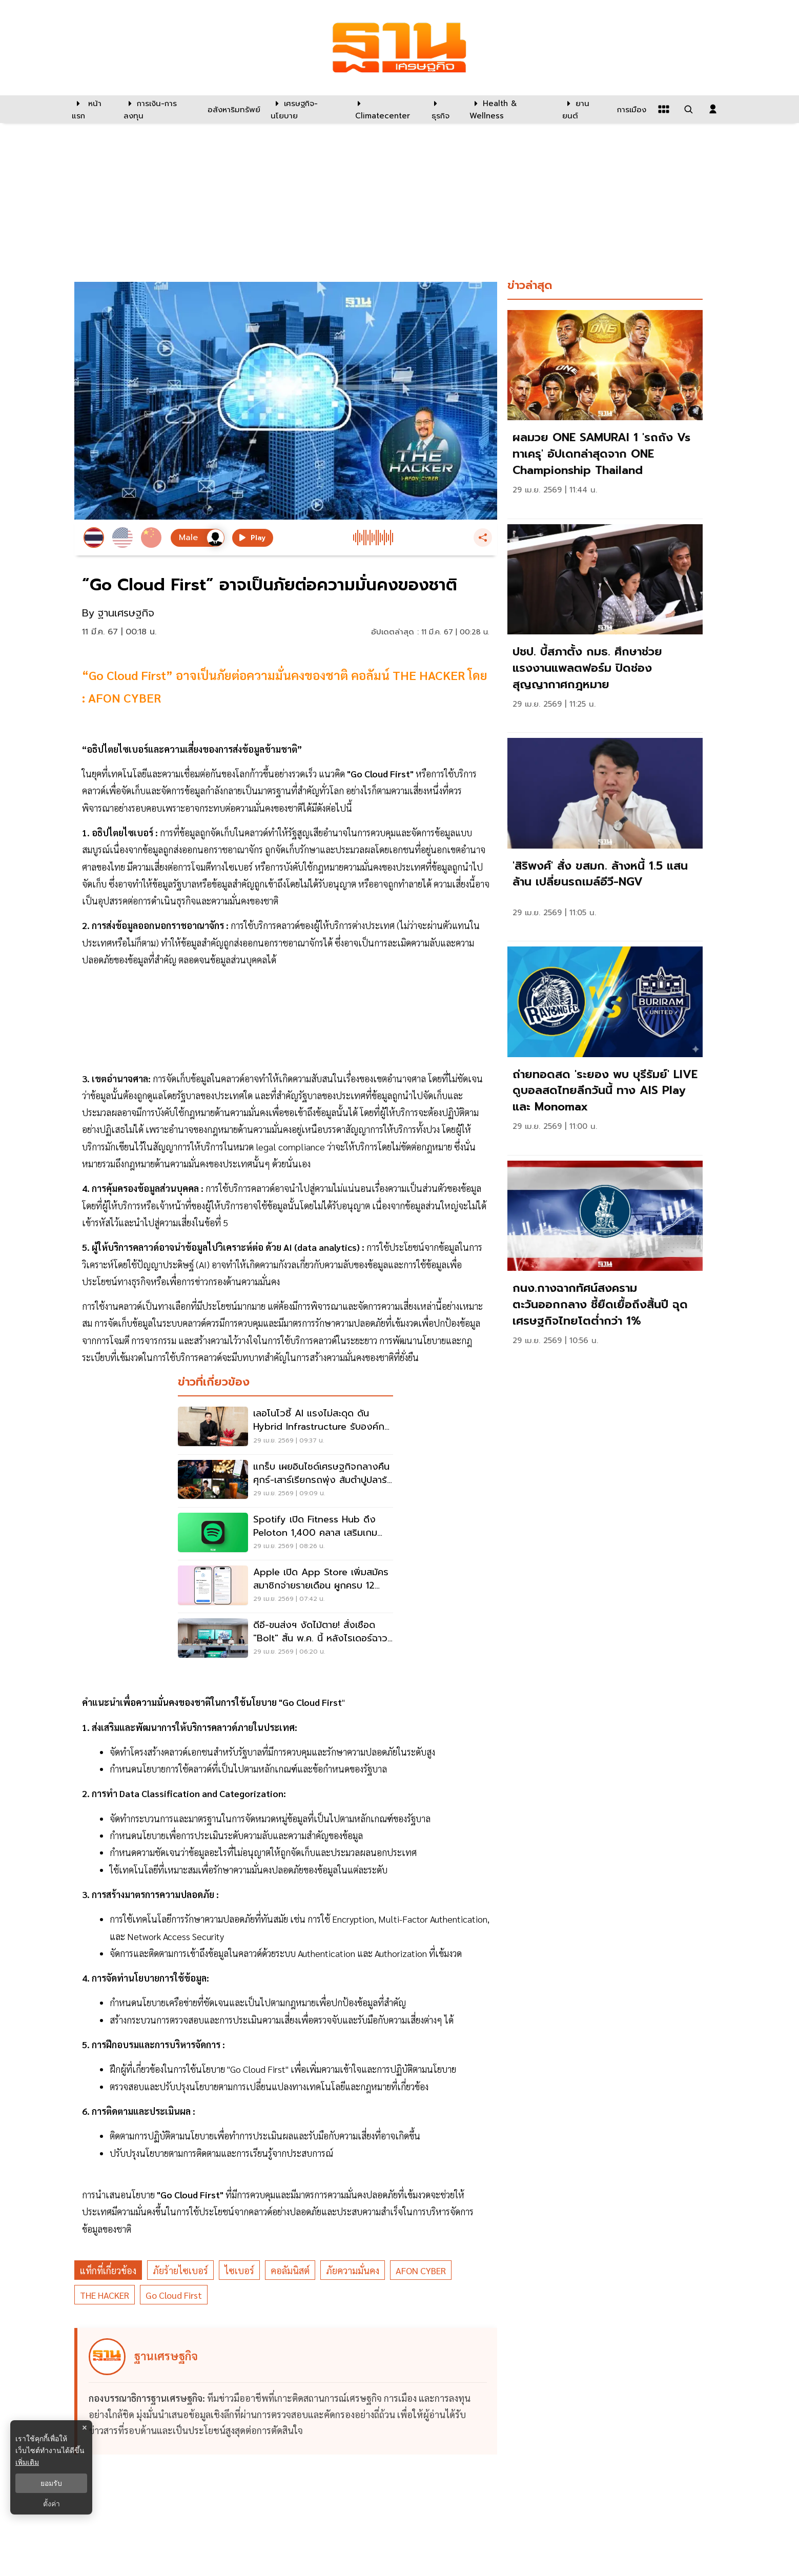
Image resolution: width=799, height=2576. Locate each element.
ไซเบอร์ (239, 2270)
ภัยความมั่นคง (352, 2270)
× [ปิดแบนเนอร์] (84, 2427)
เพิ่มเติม (27, 2462)
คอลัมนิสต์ (290, 2270)
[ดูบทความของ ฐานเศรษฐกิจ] (287, 2391)
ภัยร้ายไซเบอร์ (180, 2270)
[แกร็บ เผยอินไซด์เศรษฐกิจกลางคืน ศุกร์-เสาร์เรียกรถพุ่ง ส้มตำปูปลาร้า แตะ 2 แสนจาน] (285, 1481)
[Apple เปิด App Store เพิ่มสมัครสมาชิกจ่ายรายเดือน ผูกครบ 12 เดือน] (285, 1586)
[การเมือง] (630, 109)
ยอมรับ (51, 2483)
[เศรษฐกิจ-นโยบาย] (307, 109)
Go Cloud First (174, 2295)
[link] (605, 411)
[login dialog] (713, 109)
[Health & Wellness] (510, 109)
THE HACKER (104, 2295)
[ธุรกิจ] (444, 109)
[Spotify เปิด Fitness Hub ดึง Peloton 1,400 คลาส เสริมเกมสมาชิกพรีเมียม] (285, 1534)
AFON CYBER (421, 2270)
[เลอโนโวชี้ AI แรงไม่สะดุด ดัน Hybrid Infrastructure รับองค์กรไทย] (285, 1428)
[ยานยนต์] (583, 109)
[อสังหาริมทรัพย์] (232, 109)
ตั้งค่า (51, 2504)
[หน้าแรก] (92, 109)
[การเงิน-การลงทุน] (159, 109)
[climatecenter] (386, 109)
